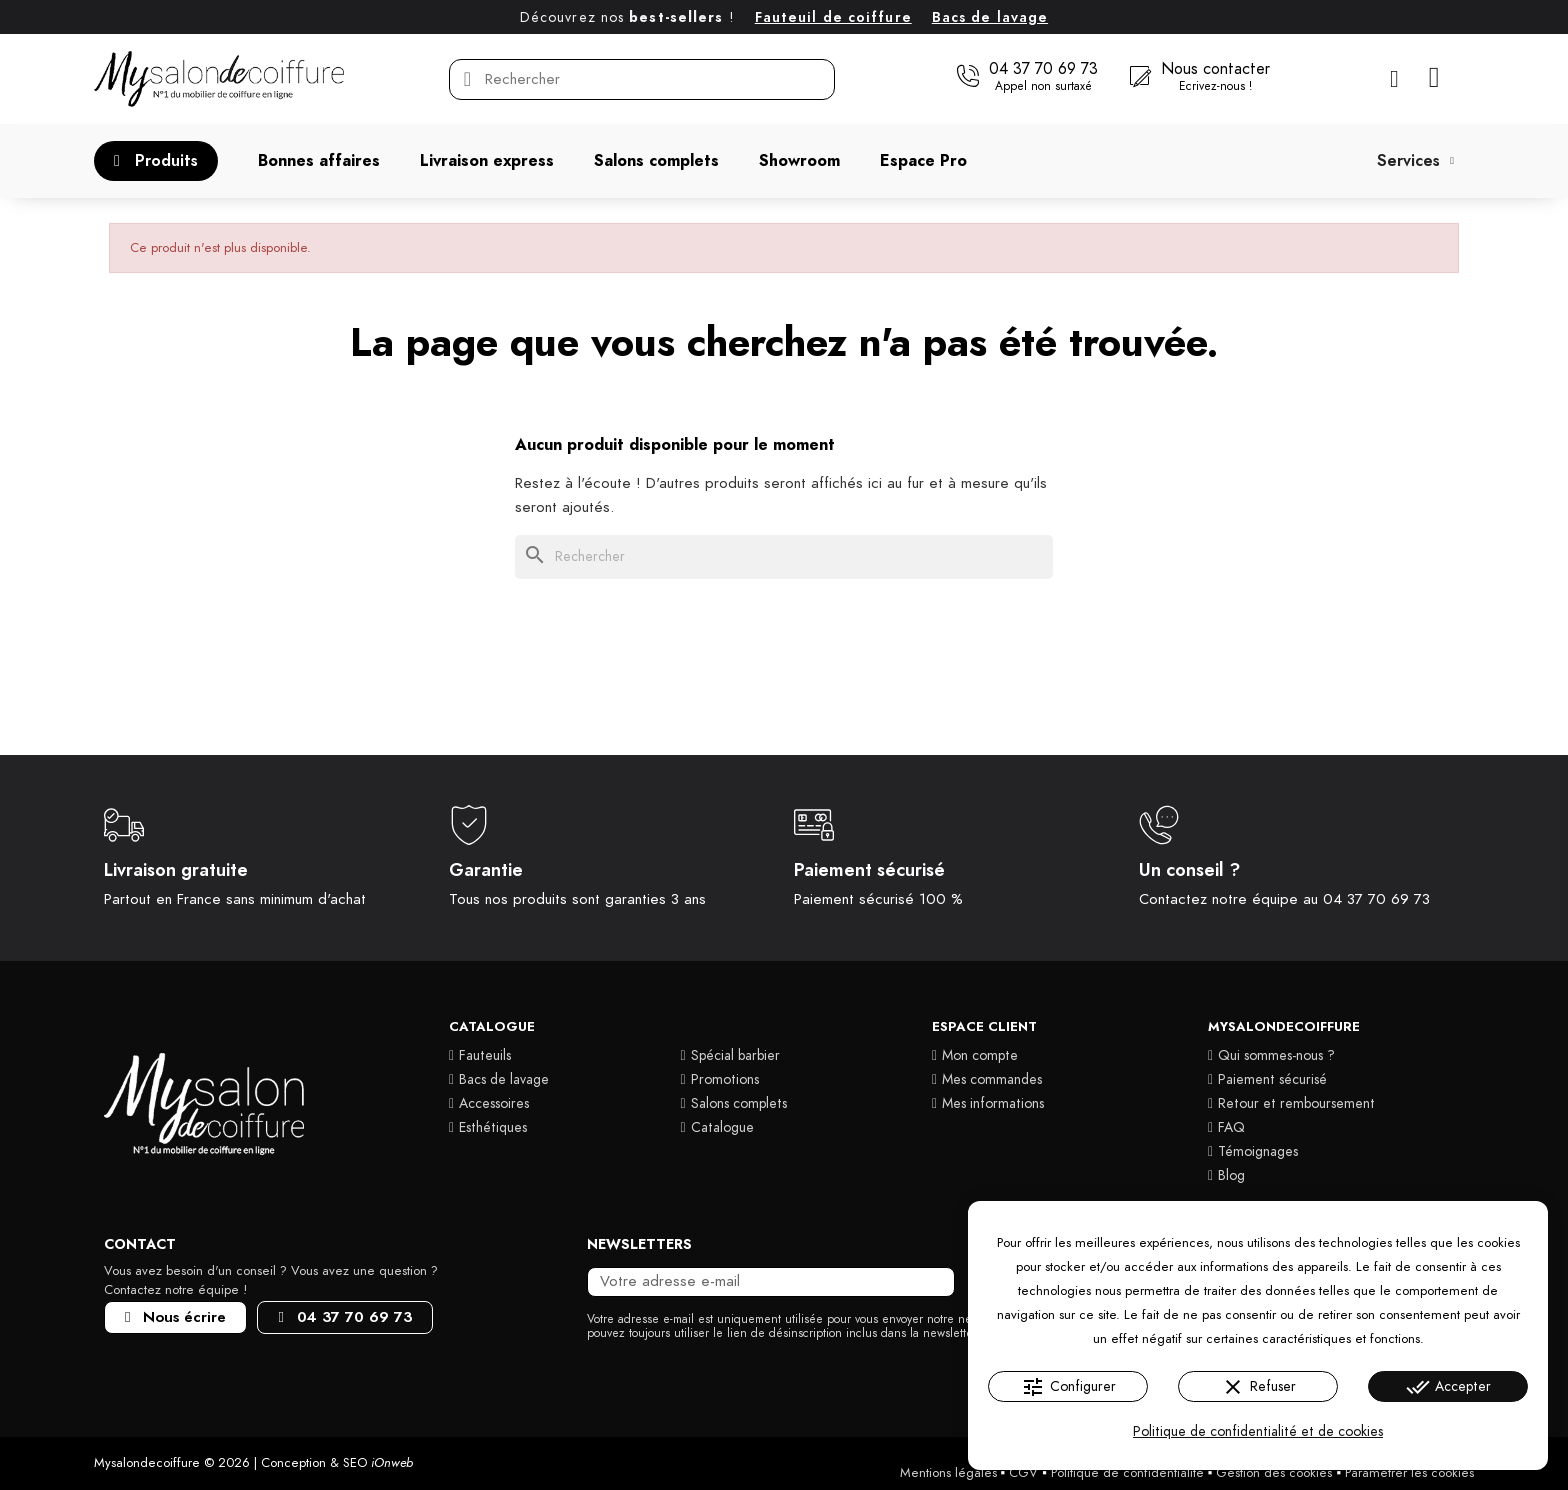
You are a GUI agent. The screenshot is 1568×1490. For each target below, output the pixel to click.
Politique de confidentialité (1127, 1473)
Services (1415, 161)
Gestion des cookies (1274, 1473)
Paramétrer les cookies (1409, 1473)
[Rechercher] (784, 557)
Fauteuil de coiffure (833, 17)
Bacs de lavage (990, 17)
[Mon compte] (1394, 79)
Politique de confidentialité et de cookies (1258, 1431)
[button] (1027, 77)
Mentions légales (948, 1473)
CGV (1023, 1473)
